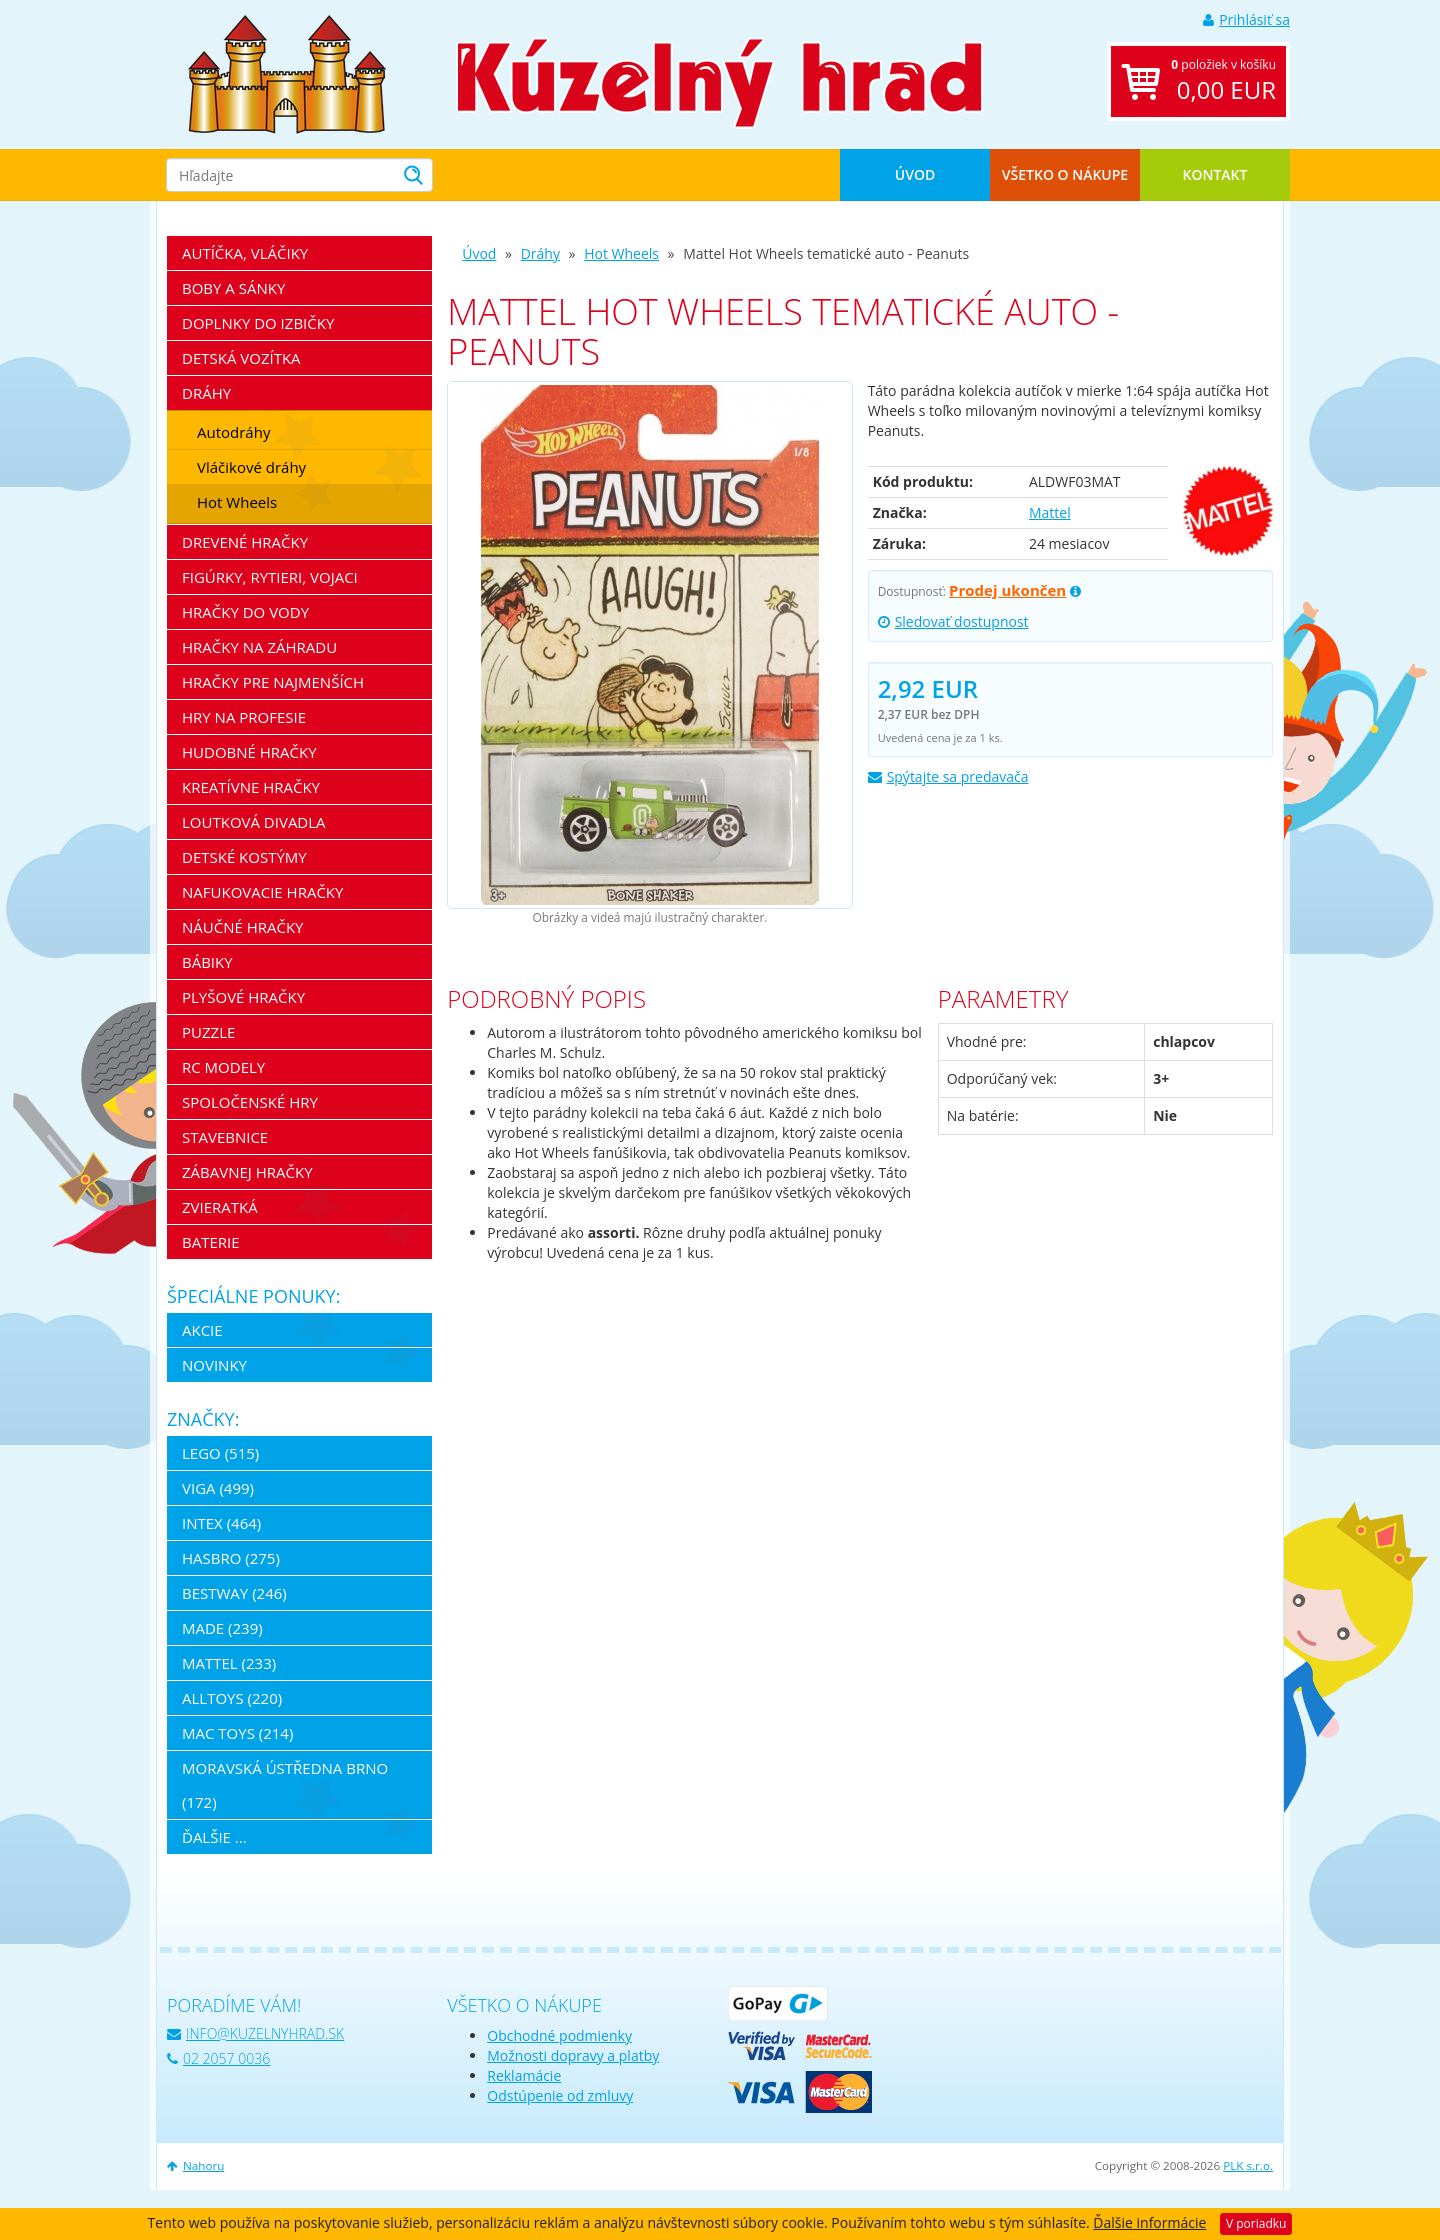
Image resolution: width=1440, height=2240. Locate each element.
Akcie (202, 1330)
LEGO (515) (220, 1453)
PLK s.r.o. (1248, 2165)
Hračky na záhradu (259, 647)
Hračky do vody (245, 612)
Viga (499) (218, 1488)
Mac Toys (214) (237, 1733)
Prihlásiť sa (1246, 19)
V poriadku (1256, 2223)
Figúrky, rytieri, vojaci (270, 577)
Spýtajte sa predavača (948, 776)
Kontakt (1215, 174)
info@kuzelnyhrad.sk (255, 2033)
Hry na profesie (244, 717)
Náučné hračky (243, 927)
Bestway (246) (234, 1593)
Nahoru (195, 2165)
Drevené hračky (245, 542)
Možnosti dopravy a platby (573, 2055)
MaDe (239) (222, 1628)
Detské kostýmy (244, 857)
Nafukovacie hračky (262, 892)
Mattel (1050, 512)
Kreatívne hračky (251, 787)
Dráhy (540, 253)
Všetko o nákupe (1065, 174)
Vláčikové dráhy (251, 467)
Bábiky (207, 962)
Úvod (915, 174)
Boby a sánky (233, 288)
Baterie (211, 1242)
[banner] (287, 72)
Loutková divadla (254, 822)
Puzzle (208, 1032)
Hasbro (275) (231, 1558)
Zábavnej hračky (247, 1172)
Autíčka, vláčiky (245, 253)
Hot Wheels (621, 253)
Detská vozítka (241, 358)
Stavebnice (225, 1137)
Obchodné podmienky (559, 2035)
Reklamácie (524, 2075)
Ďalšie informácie (1149, 2222)
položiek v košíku (1223, 81)
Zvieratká (220, 1207)
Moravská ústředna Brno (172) (285, 1785)
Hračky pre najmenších (273, 682)
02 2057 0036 (218, 2058)
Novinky (214, 1365)
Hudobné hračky (249, 752)
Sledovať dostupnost (953, 621)
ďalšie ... (214, 1837)
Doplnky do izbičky (258, 323)
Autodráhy (233, 432)
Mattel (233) (229, 1663)
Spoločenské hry (250, 1102)
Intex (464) (221, 1523)
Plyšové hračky (243, 997)
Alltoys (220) (232, 1698)
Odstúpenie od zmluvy (560, 2095)
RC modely (223, 1067)
